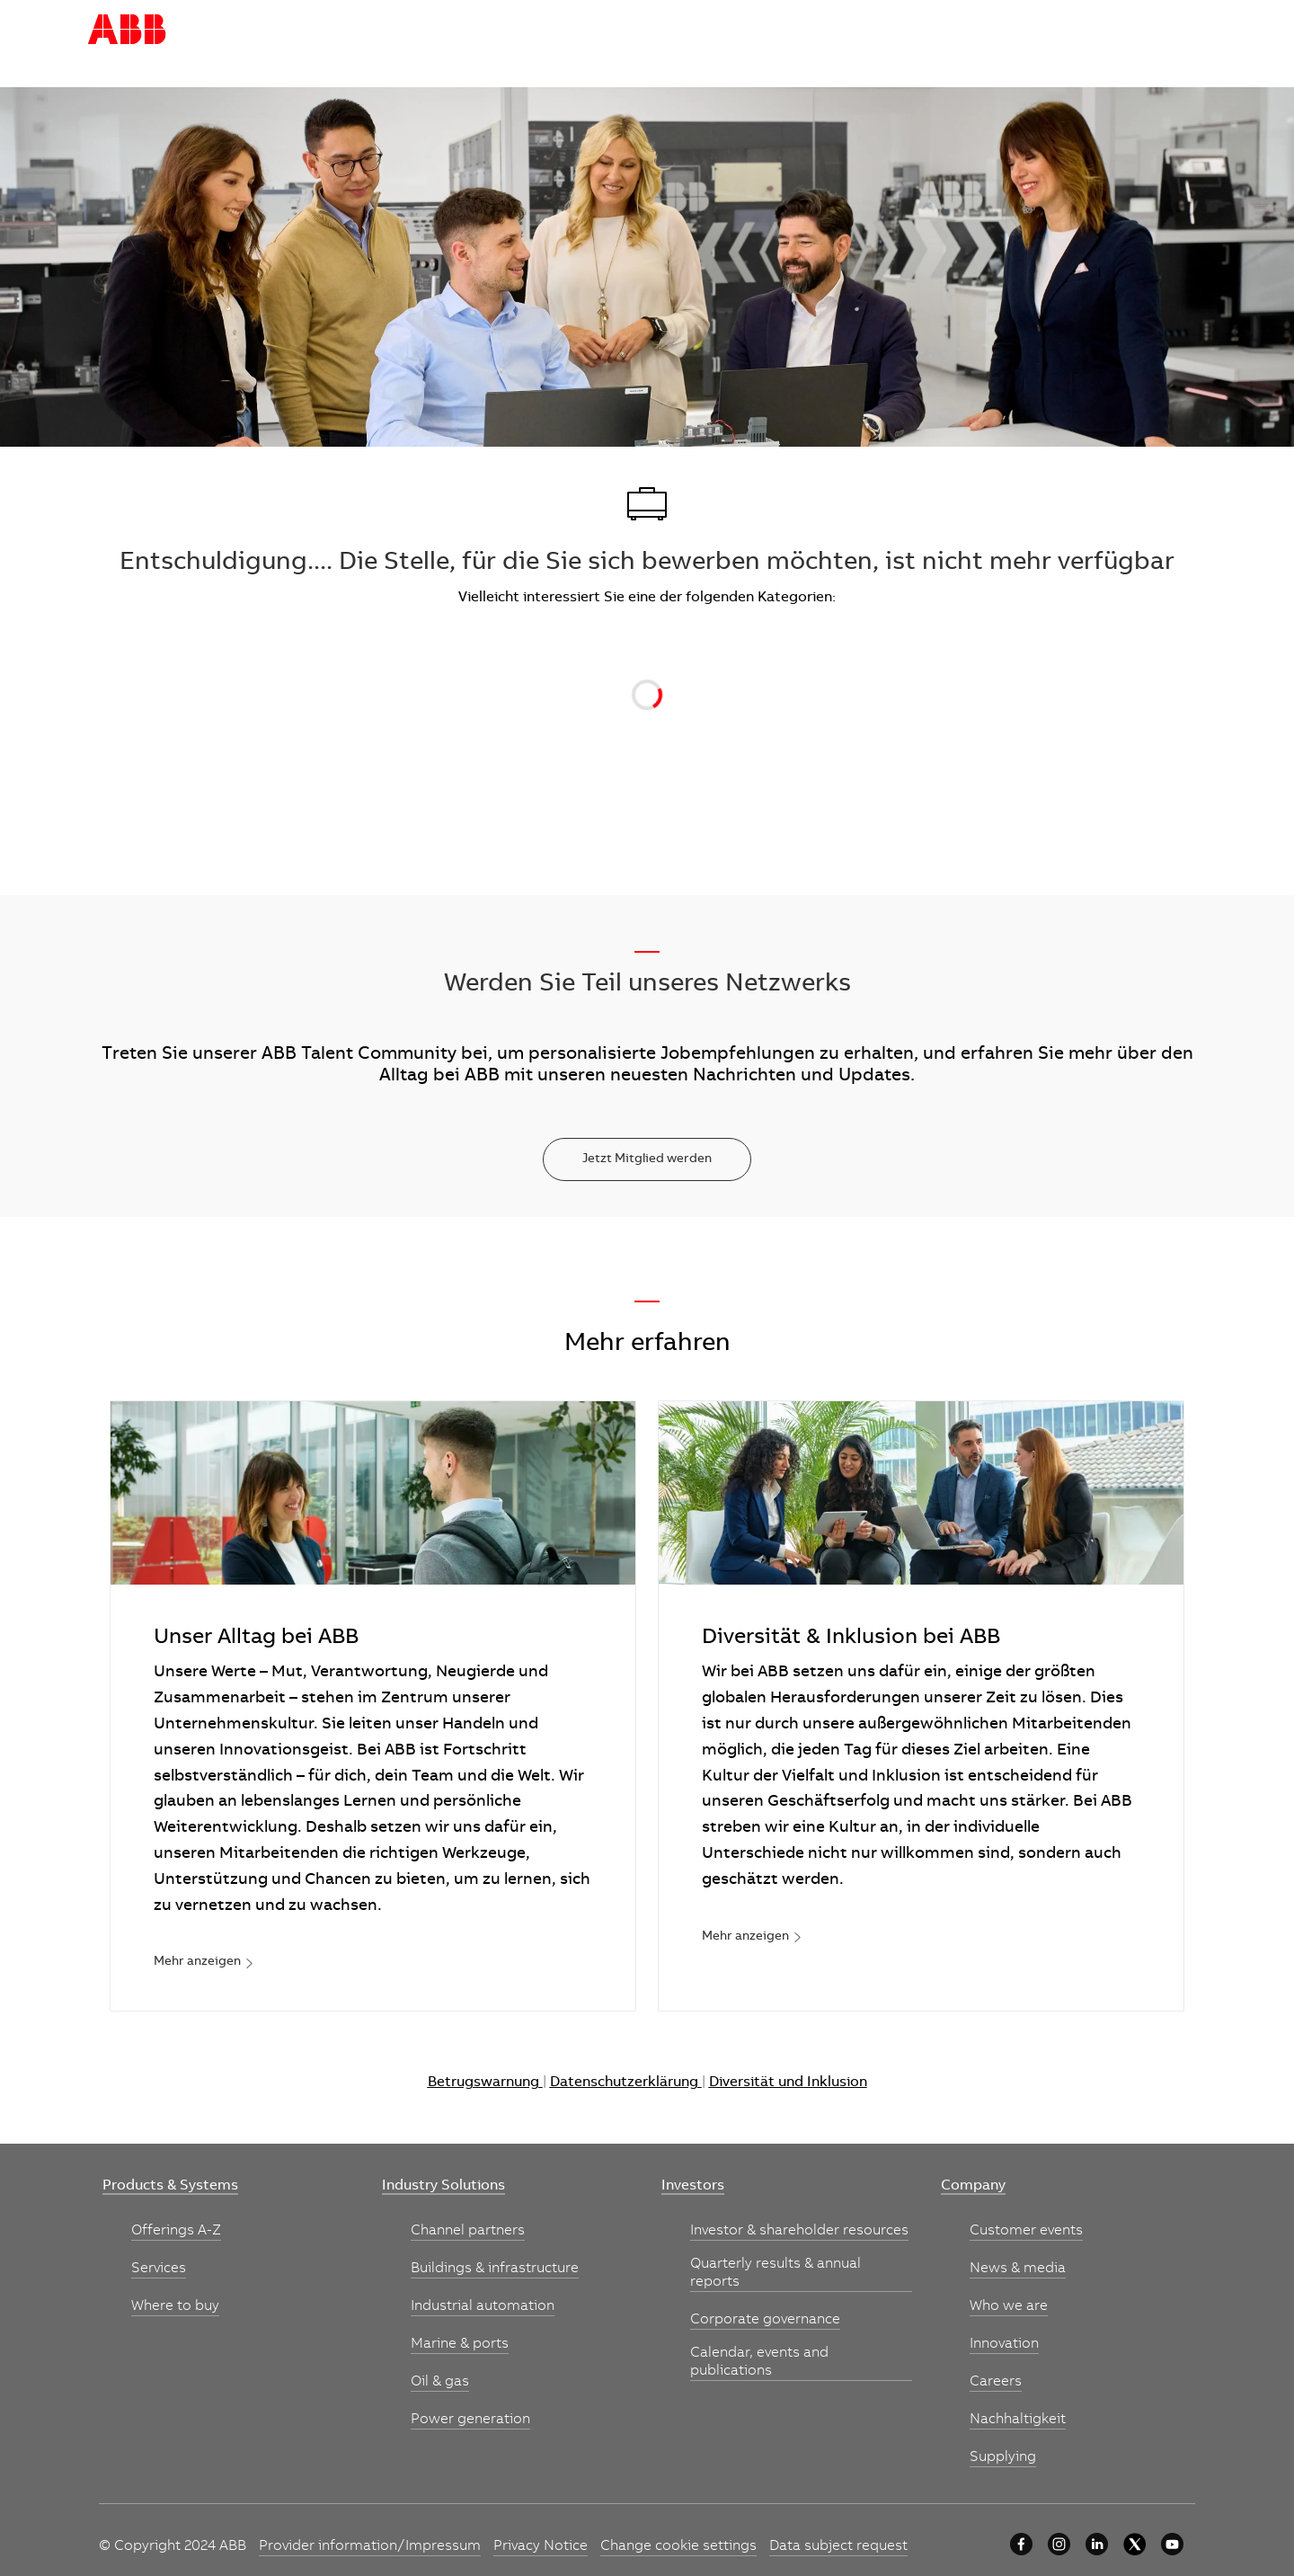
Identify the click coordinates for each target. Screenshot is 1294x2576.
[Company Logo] (127, 29)
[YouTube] (1172, 2544)
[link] (204, 1963)
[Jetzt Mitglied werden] (647, 1159)
